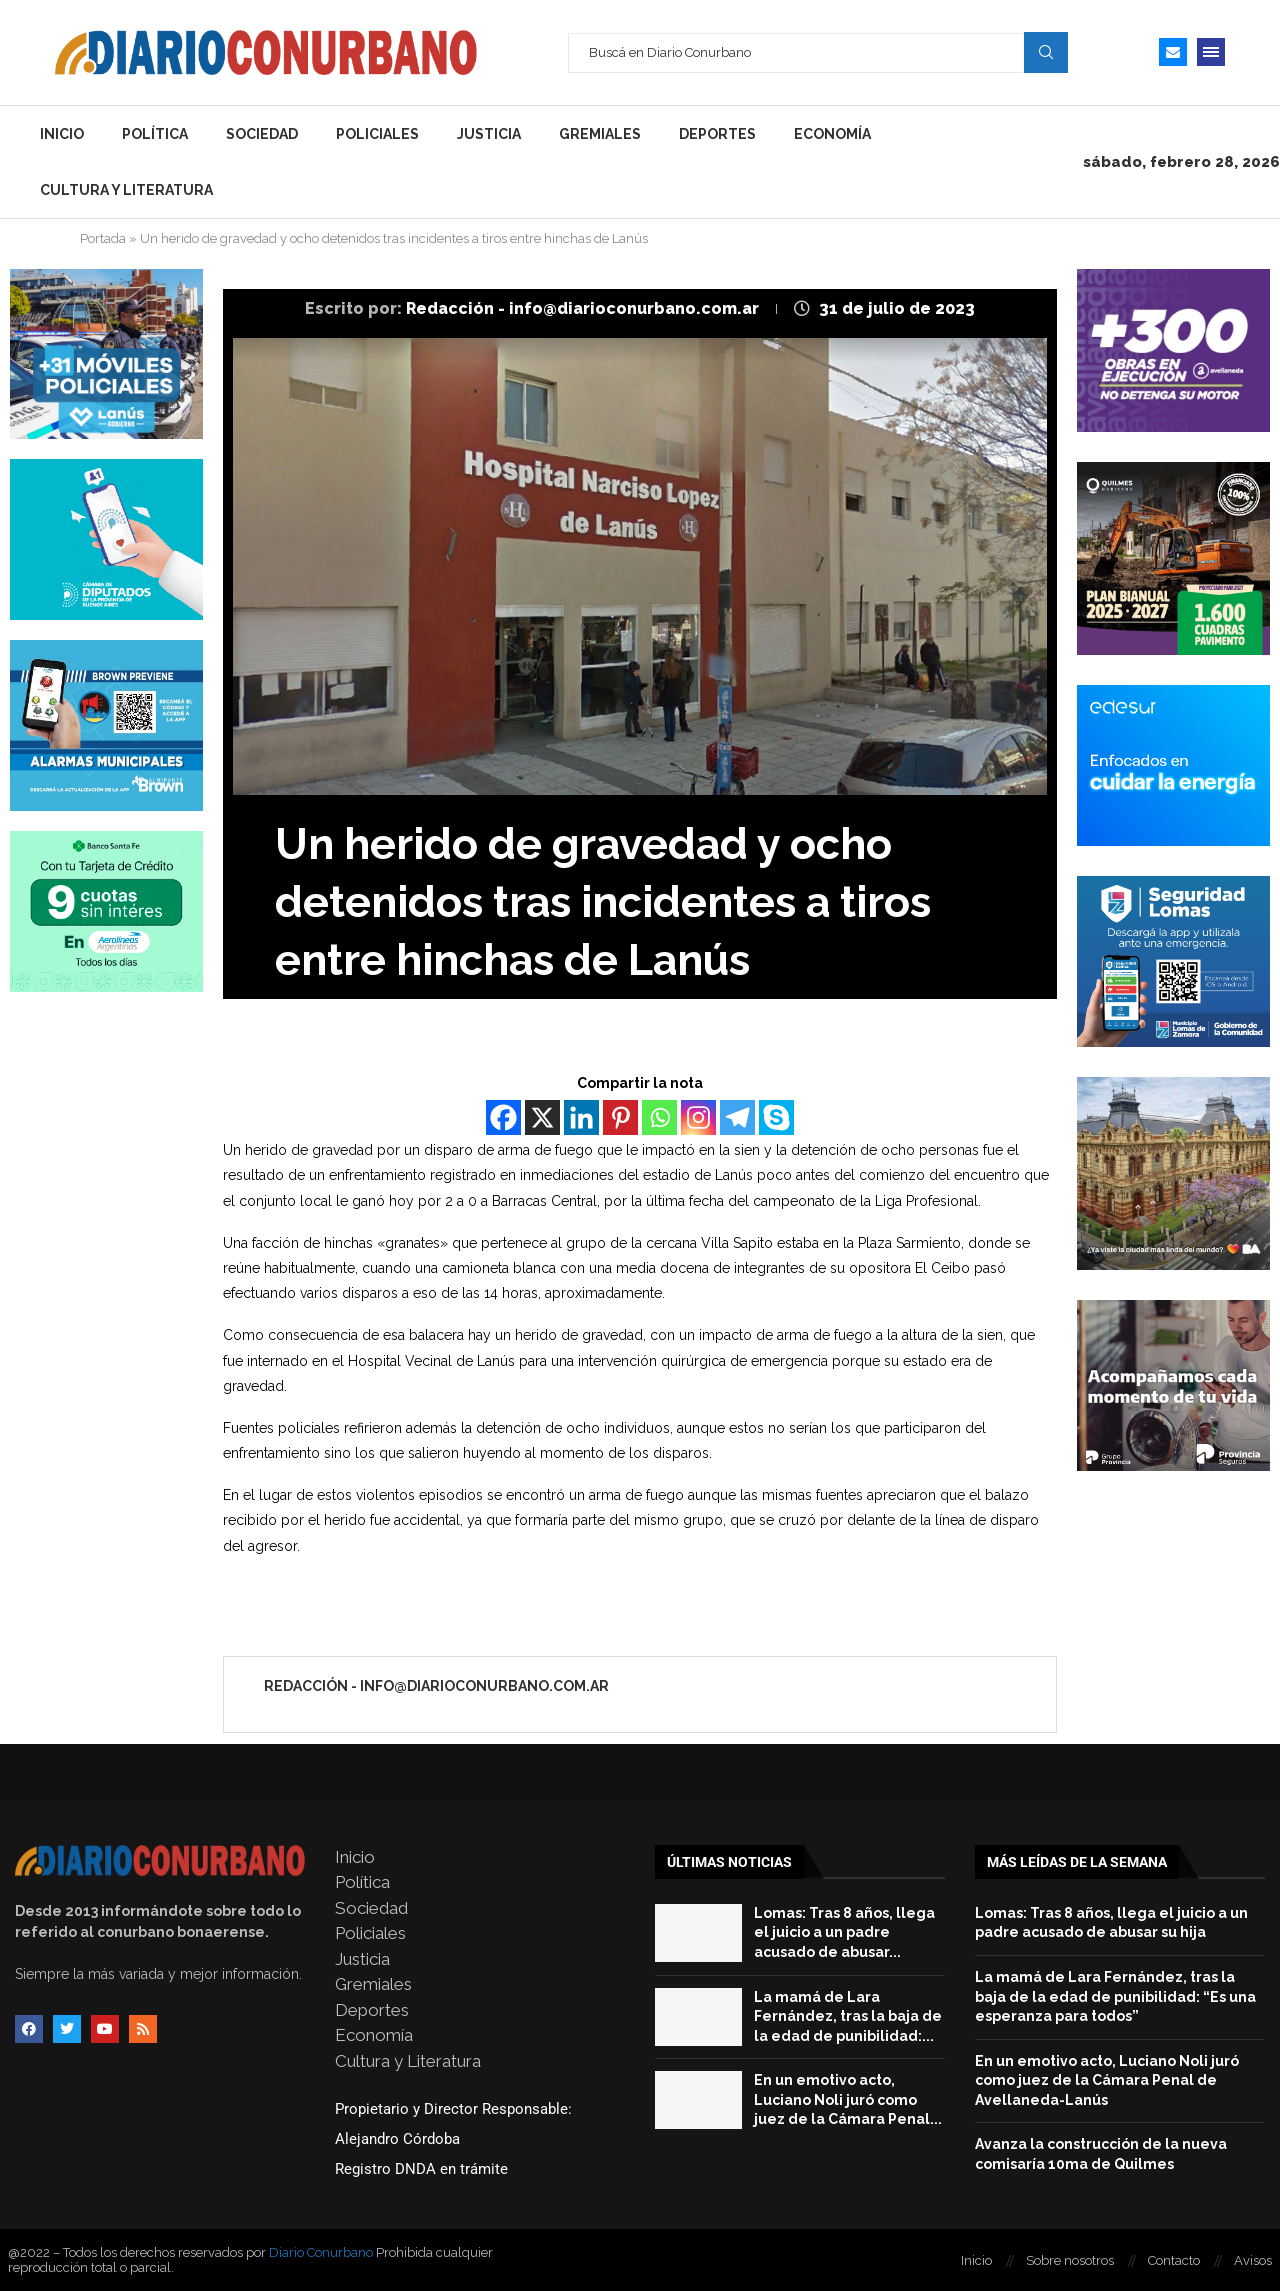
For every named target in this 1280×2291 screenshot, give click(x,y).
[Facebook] (503, 1117)
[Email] (1173, 52)
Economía (832, 134)
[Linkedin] (581, 1117)
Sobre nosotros (1070, 2260)
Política (155, 134)
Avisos (1253, 2260)
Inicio (62, 134)
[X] (542, 1117)
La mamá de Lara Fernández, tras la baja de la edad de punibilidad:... (848, 2016)
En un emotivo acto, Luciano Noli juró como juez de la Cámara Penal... (848, 2099)
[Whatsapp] (659, 1117)
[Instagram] (698, 1117)
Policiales (377, 134)
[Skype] (776, 1117)
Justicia (489, 134)
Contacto (1174, 2260)
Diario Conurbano (321, 2252)
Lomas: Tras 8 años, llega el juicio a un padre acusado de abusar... (844, 1932)
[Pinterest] (620, 1117)
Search (1046, 52)
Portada (103, 238)
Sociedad (262, 134)
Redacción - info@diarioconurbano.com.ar (584, 308)
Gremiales (600, 134)
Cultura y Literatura (126, 190)
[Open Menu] (1211, 52)
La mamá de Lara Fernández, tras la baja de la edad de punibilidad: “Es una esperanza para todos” (1115, 1996)
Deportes (717, 134)
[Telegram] (737, 1117)
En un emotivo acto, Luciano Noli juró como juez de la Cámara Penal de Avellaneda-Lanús (1107, 2080)
